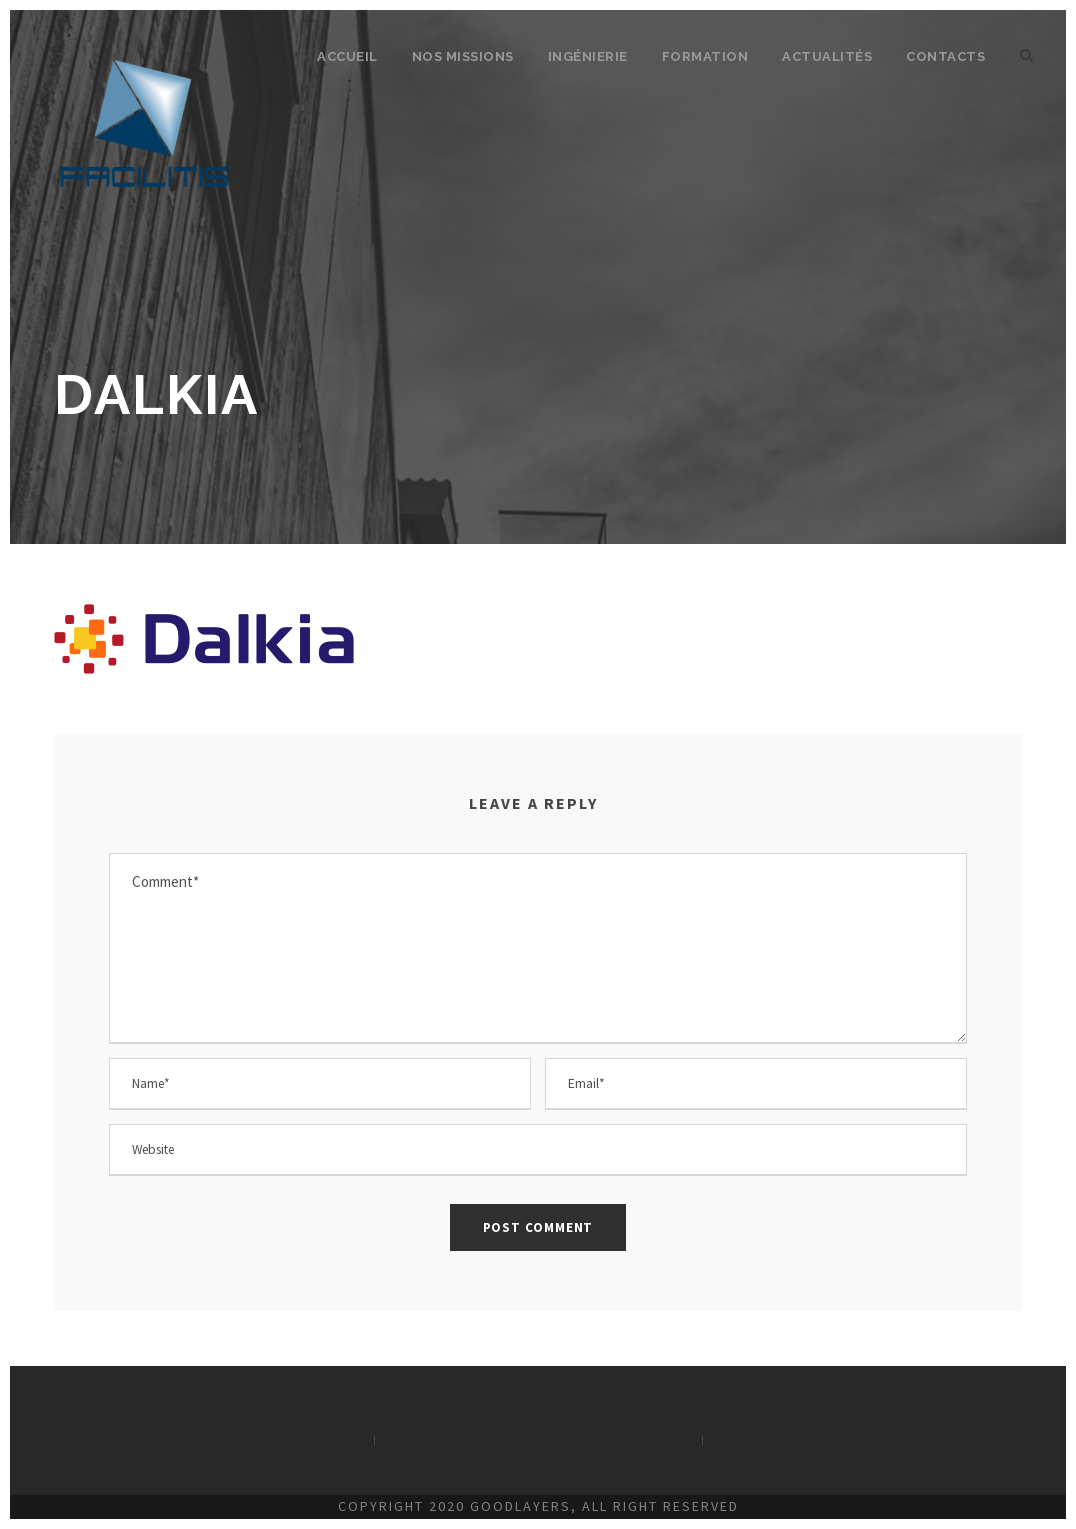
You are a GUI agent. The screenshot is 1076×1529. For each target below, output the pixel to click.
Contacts (945, 56)
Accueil (347, 56)
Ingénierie (588, 56)
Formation (705, 56)
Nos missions (463, 56)
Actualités (827, 56)
